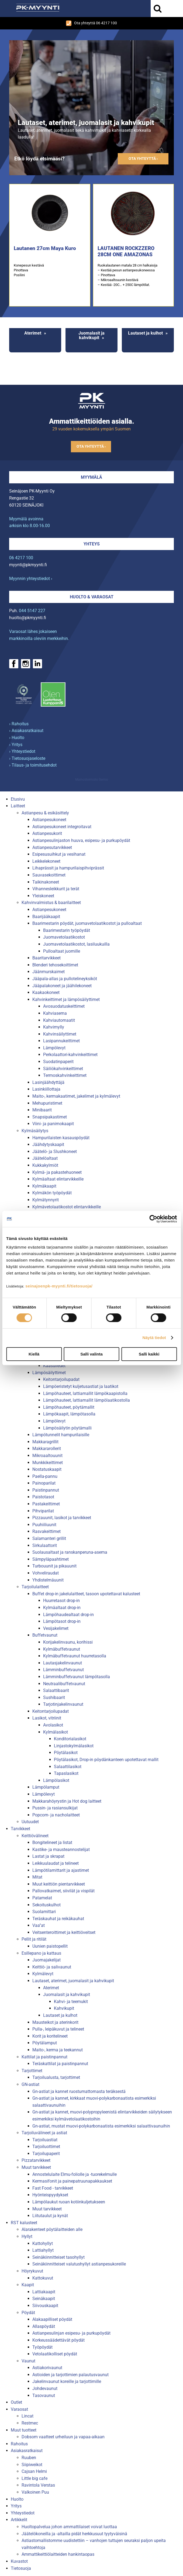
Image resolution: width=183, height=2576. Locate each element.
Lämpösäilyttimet (49, 1372)
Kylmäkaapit (44, 1186)
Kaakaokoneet (46, 992)
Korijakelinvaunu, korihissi (68, 1642)
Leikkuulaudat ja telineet (55, 1863)
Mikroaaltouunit (47, 1455)
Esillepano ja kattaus (41, 1953)
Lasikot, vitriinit (46, 1718)
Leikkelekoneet (46, 861)
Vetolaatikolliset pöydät (54, 2353)
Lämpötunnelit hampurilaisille (60, 1434)
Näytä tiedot (154, 1337)
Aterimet (32, 333)
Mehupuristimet (47, 1103)
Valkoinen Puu (35, 2492)
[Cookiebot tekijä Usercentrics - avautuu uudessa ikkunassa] (153, 1219)
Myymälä (91, 477)
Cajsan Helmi (34, 2471)
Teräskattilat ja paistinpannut (60, 2063)
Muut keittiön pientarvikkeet (58, 1884)
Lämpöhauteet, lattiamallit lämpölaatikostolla (86, 1400)
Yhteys (92, 544)
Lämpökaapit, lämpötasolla (69, 1414)
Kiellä (34, 1354)
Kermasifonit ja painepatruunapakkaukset (72, 2181)
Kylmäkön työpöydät (52, 1192)
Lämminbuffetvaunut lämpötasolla (76, 1676)
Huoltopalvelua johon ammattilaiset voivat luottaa (69, 2526)
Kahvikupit (64, 2008)
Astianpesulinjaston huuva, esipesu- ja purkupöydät (81, 840)
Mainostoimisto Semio (91, 779)
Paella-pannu (44, 1476)
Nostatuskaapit (46, 1469)
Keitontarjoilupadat (61, 1379)
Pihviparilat (43, 1510)
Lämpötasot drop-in (62, 1621)
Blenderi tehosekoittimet (55, 964)
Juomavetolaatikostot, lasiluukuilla (76, 944)
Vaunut (28, 2360)
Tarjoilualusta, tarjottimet (56, 2077)
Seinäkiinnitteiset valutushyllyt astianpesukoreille (79, 2264)
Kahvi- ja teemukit (71, 2001)
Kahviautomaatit (59, 1020)
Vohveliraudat (45, 1573)
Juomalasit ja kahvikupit (91, 335)
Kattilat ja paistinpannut (44, 2056)
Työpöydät (42, 2347)
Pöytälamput (44, 2042)
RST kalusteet (24, 2222)
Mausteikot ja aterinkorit (55, 2022)
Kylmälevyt (42, 1973)
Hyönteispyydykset (50, 2194)
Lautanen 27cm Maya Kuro (45, 248)
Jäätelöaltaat (45, 1158)
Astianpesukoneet (49, 819)
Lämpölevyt (54, 1047)
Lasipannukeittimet (61, 1040)
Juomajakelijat (46, 1960)
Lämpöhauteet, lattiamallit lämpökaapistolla (85, 1393)
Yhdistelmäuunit (48, 1580)
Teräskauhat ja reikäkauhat (58, 1918)
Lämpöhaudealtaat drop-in (68, 1614)
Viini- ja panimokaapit (53, 1123)
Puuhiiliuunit (44, 1524)
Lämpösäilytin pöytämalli (67, 1428)
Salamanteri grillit (49, 1538)
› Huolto (16, 737)
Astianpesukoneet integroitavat (61, 826)
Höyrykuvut (32, 2271)
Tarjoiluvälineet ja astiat (44, 2132)
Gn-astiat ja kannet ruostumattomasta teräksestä (79, 2091)
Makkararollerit (46, 1448)
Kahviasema (55, 1013)
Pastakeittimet (46, 1503)
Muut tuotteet (23, 2430)
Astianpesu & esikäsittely (45, 812)
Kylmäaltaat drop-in (62, 1607)
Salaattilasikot (67, 1766)
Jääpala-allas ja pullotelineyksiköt (64, 978)
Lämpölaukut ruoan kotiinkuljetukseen (68, 2201)
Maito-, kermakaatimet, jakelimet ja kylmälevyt (76, 1096)
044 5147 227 (32, 610)
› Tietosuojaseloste (27, 758)
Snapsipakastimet (49, 1117)
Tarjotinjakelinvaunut (63, 1704)
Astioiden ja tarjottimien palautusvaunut (70, 2374)
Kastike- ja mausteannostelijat (61, 1849)
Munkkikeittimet (47, 1462)
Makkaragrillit (45, 1441)
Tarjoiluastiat (44, 2139)
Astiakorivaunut (47, 2367)
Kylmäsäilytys (35, 1130)
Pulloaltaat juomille (61, 951)
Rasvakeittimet (46, 1531)
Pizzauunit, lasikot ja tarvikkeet (61, 1517)
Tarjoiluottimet (46, 2146)
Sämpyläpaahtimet (50, 1559)
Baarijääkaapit (46, 916)
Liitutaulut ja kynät (50, 2215)
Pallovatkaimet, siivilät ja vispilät (63, 1890)
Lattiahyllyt (43, 2250)
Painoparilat (44, 1483)
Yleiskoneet (43, 895)
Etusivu (18, 799)
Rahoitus (19, 2443)
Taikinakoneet (45, 882)
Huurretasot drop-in (61, 1600)
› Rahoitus (19, 723)
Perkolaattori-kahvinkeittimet (70, 1054)
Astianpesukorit (47, 833)
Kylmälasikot (55, 1732)
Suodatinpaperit (58, 1061)
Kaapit (28, 2284)
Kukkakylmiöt (45, 1165)
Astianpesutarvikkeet (52, 847)
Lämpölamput (45, 1787)
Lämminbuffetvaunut (63, 1669)
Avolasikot (53, 1725)
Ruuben (29, 2457)
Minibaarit (42, 1109)
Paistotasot (43, 1496)
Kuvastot (19, 2561)
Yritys (16, 2505)
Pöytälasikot (66, 1752)
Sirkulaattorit (44, 1545)
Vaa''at (38, 1925)
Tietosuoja (21, 2568)
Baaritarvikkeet (46, 957)
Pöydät (28, 2312)
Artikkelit (19, 2519)
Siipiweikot (32, 2464)
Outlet (16, 2402)
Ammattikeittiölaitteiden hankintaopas (58, 2554)
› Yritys (15, 744)
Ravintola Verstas (38, 2485)
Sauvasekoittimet (48, 875)
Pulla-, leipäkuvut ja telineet (58, 2029)
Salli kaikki (149, 1354)
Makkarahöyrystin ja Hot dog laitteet (66, 1801)
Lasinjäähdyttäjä (48, 1082)
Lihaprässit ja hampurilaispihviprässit (68, 868)
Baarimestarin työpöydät (66, 930)
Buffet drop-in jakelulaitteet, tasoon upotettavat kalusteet (86, 1593)
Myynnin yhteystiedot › (30, 578)
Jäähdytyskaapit (48, 1144)
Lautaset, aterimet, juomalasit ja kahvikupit (73, 1980)
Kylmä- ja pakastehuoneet (57, 1172)
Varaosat (19, 2409)
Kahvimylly (53, 1027)
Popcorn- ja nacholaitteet (56, 1815)
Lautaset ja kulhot (145, 333)
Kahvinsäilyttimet (59, 1034)
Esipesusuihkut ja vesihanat (58, 854)
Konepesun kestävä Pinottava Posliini (29, 270)
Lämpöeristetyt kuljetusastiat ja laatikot (80, 1386)
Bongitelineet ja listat (52, 1842)
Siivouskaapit (45, 2305)
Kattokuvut (42, 2278)
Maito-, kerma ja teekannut (57, 2049)
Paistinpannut (45, 1490)
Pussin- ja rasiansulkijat (55, 1807)
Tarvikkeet (20, 1828)
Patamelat (42, 1897)
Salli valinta (91, 1354)
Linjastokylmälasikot (74, 1745)
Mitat (37, 1877)
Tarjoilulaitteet (35, 1586)
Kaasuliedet (54, 1365)
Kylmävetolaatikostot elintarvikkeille (66, 1206)
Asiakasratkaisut (27, 2450)
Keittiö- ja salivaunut (51, 1967)
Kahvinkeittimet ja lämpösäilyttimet (66, 999)
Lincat (27, 2416)
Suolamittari (44, 1911)
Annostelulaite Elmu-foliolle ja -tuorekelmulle (74, 2174)
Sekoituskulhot (46, 1904)
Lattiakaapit (43, 2291)
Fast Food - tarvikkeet (52, 2188)
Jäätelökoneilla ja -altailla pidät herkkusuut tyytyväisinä (74, 2533)
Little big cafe (34, 2478)
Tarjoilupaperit (46, 2153)
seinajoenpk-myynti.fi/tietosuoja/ (58, 1286)
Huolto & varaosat (91, 596)
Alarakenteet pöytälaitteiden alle (52, 2229)
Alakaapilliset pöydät (52, 2319)
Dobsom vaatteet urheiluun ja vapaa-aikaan (63, 2436)
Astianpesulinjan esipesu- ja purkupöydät (71, 2333)
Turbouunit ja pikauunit (54, 1566)
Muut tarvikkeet (36, 2167)
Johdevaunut (44, 2388)
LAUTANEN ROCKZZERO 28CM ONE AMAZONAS (126, 251)
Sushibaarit (54, 1697)
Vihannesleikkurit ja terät (55, 888)
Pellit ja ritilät (34, 1939)
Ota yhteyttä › (143, 158)
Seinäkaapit (43, 2298)
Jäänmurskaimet (48, 971)
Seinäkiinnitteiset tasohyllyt (58, 2257)
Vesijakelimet (55, 1628)
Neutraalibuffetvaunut (64, 1683)
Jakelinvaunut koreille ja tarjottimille (66, 2381)
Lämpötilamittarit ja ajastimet (60, 1870)
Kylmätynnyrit (45, 1199)
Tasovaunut (43, 2395)
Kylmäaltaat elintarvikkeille (58, 1179)
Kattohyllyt (42, 2243)
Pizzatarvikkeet (36, 2160)
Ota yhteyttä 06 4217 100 (91, 23)
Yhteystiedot (22, 2513)
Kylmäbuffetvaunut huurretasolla (74, 1655)
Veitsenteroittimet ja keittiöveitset (63, 1932)
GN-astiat (30, 2084)
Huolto (17, 2499)
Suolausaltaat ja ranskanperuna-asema (69, 1552)
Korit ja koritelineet (50, 2036)
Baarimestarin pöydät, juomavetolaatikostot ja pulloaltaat (87, 923)
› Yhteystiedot (22, 751)
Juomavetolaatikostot (64, 937)
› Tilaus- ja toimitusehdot (33, 765)
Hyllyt (27, 2236)
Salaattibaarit (56, 1690)
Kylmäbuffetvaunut (61, 1649)
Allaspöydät (43, 2326)
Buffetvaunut (44, 1635)
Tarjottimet (32, 2070)
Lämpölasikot (56, 1780)
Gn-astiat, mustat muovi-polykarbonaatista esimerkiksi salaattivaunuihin (101, 2126)
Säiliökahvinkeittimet (63, 1068)
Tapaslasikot (66, 1773)
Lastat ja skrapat (48, 1856)
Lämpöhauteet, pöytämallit (68, 1407)
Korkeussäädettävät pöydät (58, 2340)
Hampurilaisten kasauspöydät (60, 1137)
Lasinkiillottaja (46, 1089)
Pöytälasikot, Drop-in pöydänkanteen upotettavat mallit (106, 1759)
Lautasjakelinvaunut (62, 1662)
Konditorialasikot (70, 1738)
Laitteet (18, 805)
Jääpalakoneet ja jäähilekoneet (62, 985)
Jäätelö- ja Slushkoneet (54, 1151)
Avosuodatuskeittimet (64, 1006)
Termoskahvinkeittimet (65, 1075)
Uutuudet (30, 1821)
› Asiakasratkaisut (26, 730)
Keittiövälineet (35, 1835)
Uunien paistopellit (50, 1946)
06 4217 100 (21, 557)
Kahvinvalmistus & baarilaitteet (51, 902)
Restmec (30, 2423)
